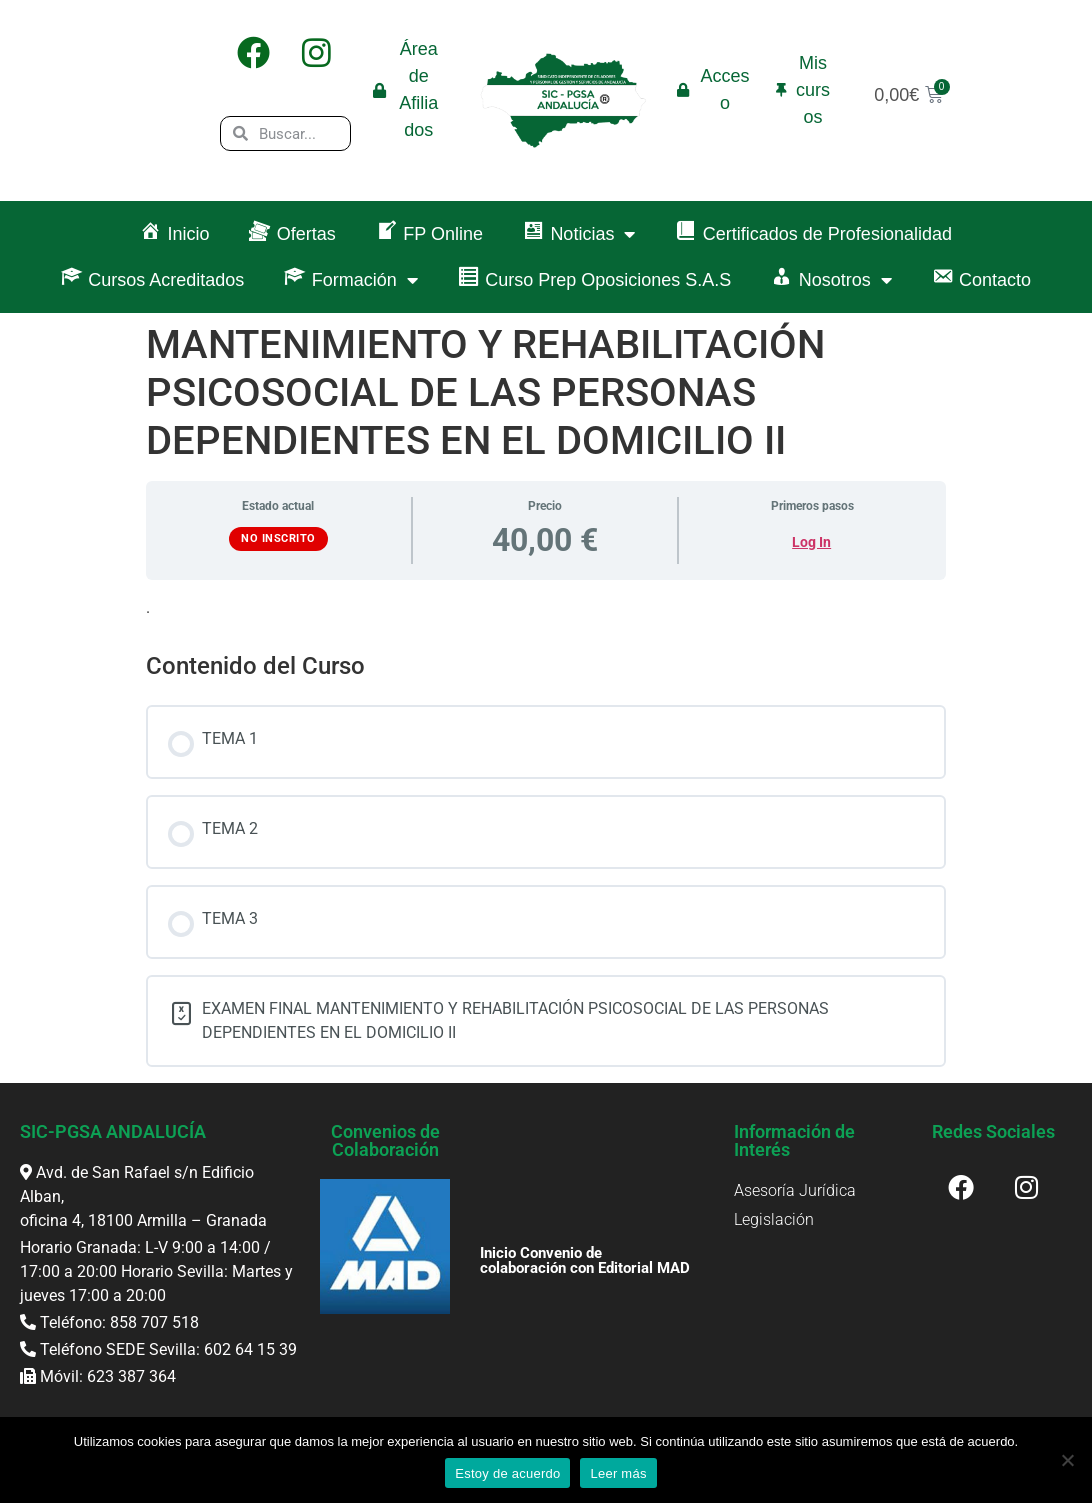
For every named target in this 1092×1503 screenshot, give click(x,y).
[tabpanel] (546, 608)
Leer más (618, 1473)
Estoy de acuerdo (507, 1473)
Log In (811, 542)
